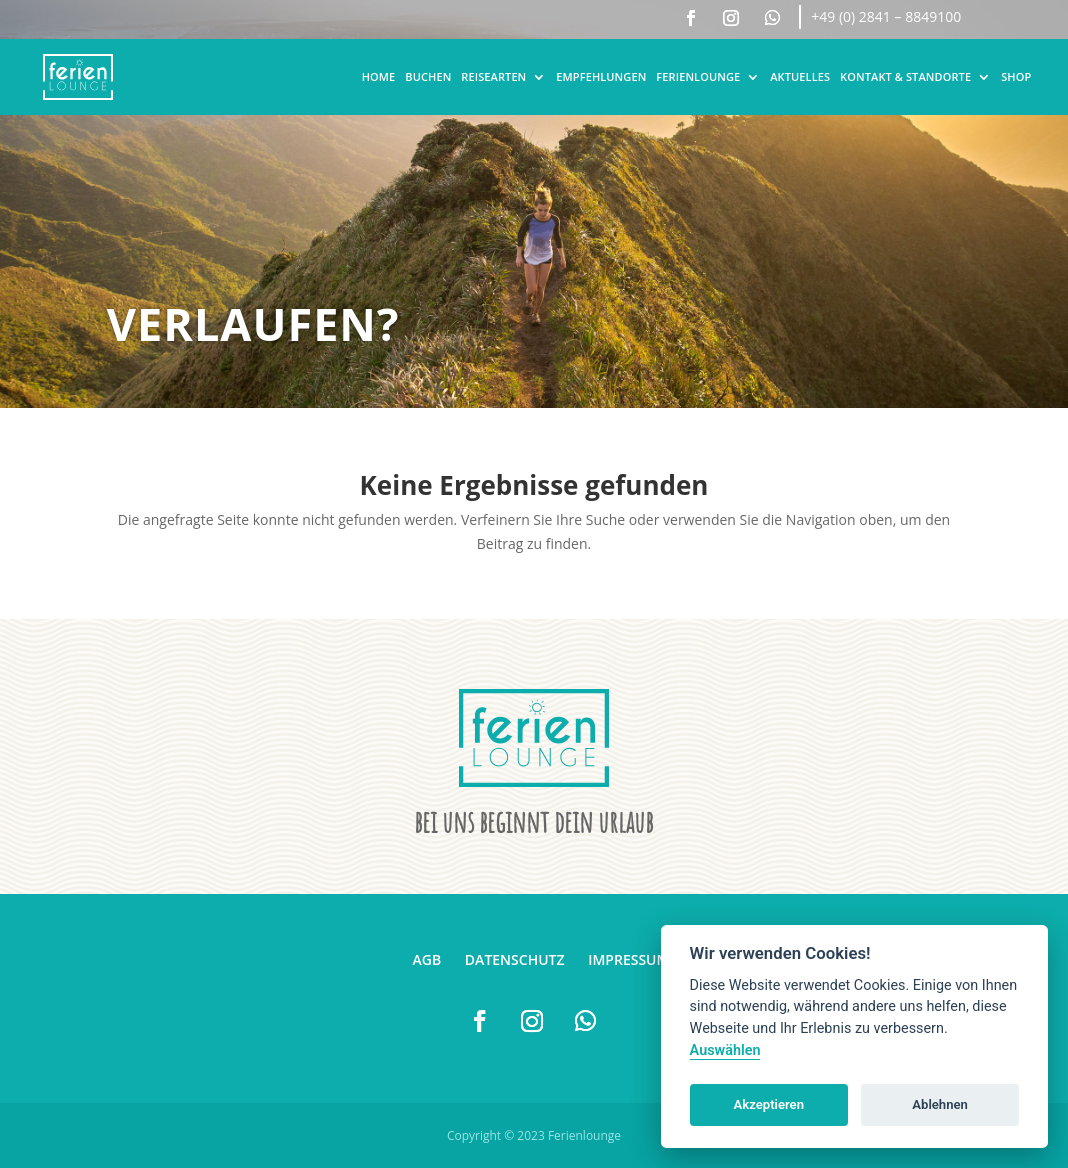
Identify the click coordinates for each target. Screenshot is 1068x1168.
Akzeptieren (769, 1104)
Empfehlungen (601, 76)
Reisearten (493, 76)
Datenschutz (515, 959)
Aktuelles (800, 76)
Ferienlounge (698, 76)
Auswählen (725, 1050)
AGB (427, 959)
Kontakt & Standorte (905, 76)
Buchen (428, 76)
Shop (1016, 76)
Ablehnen (940, 1104)
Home (379, 76)
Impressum (628, 959)
